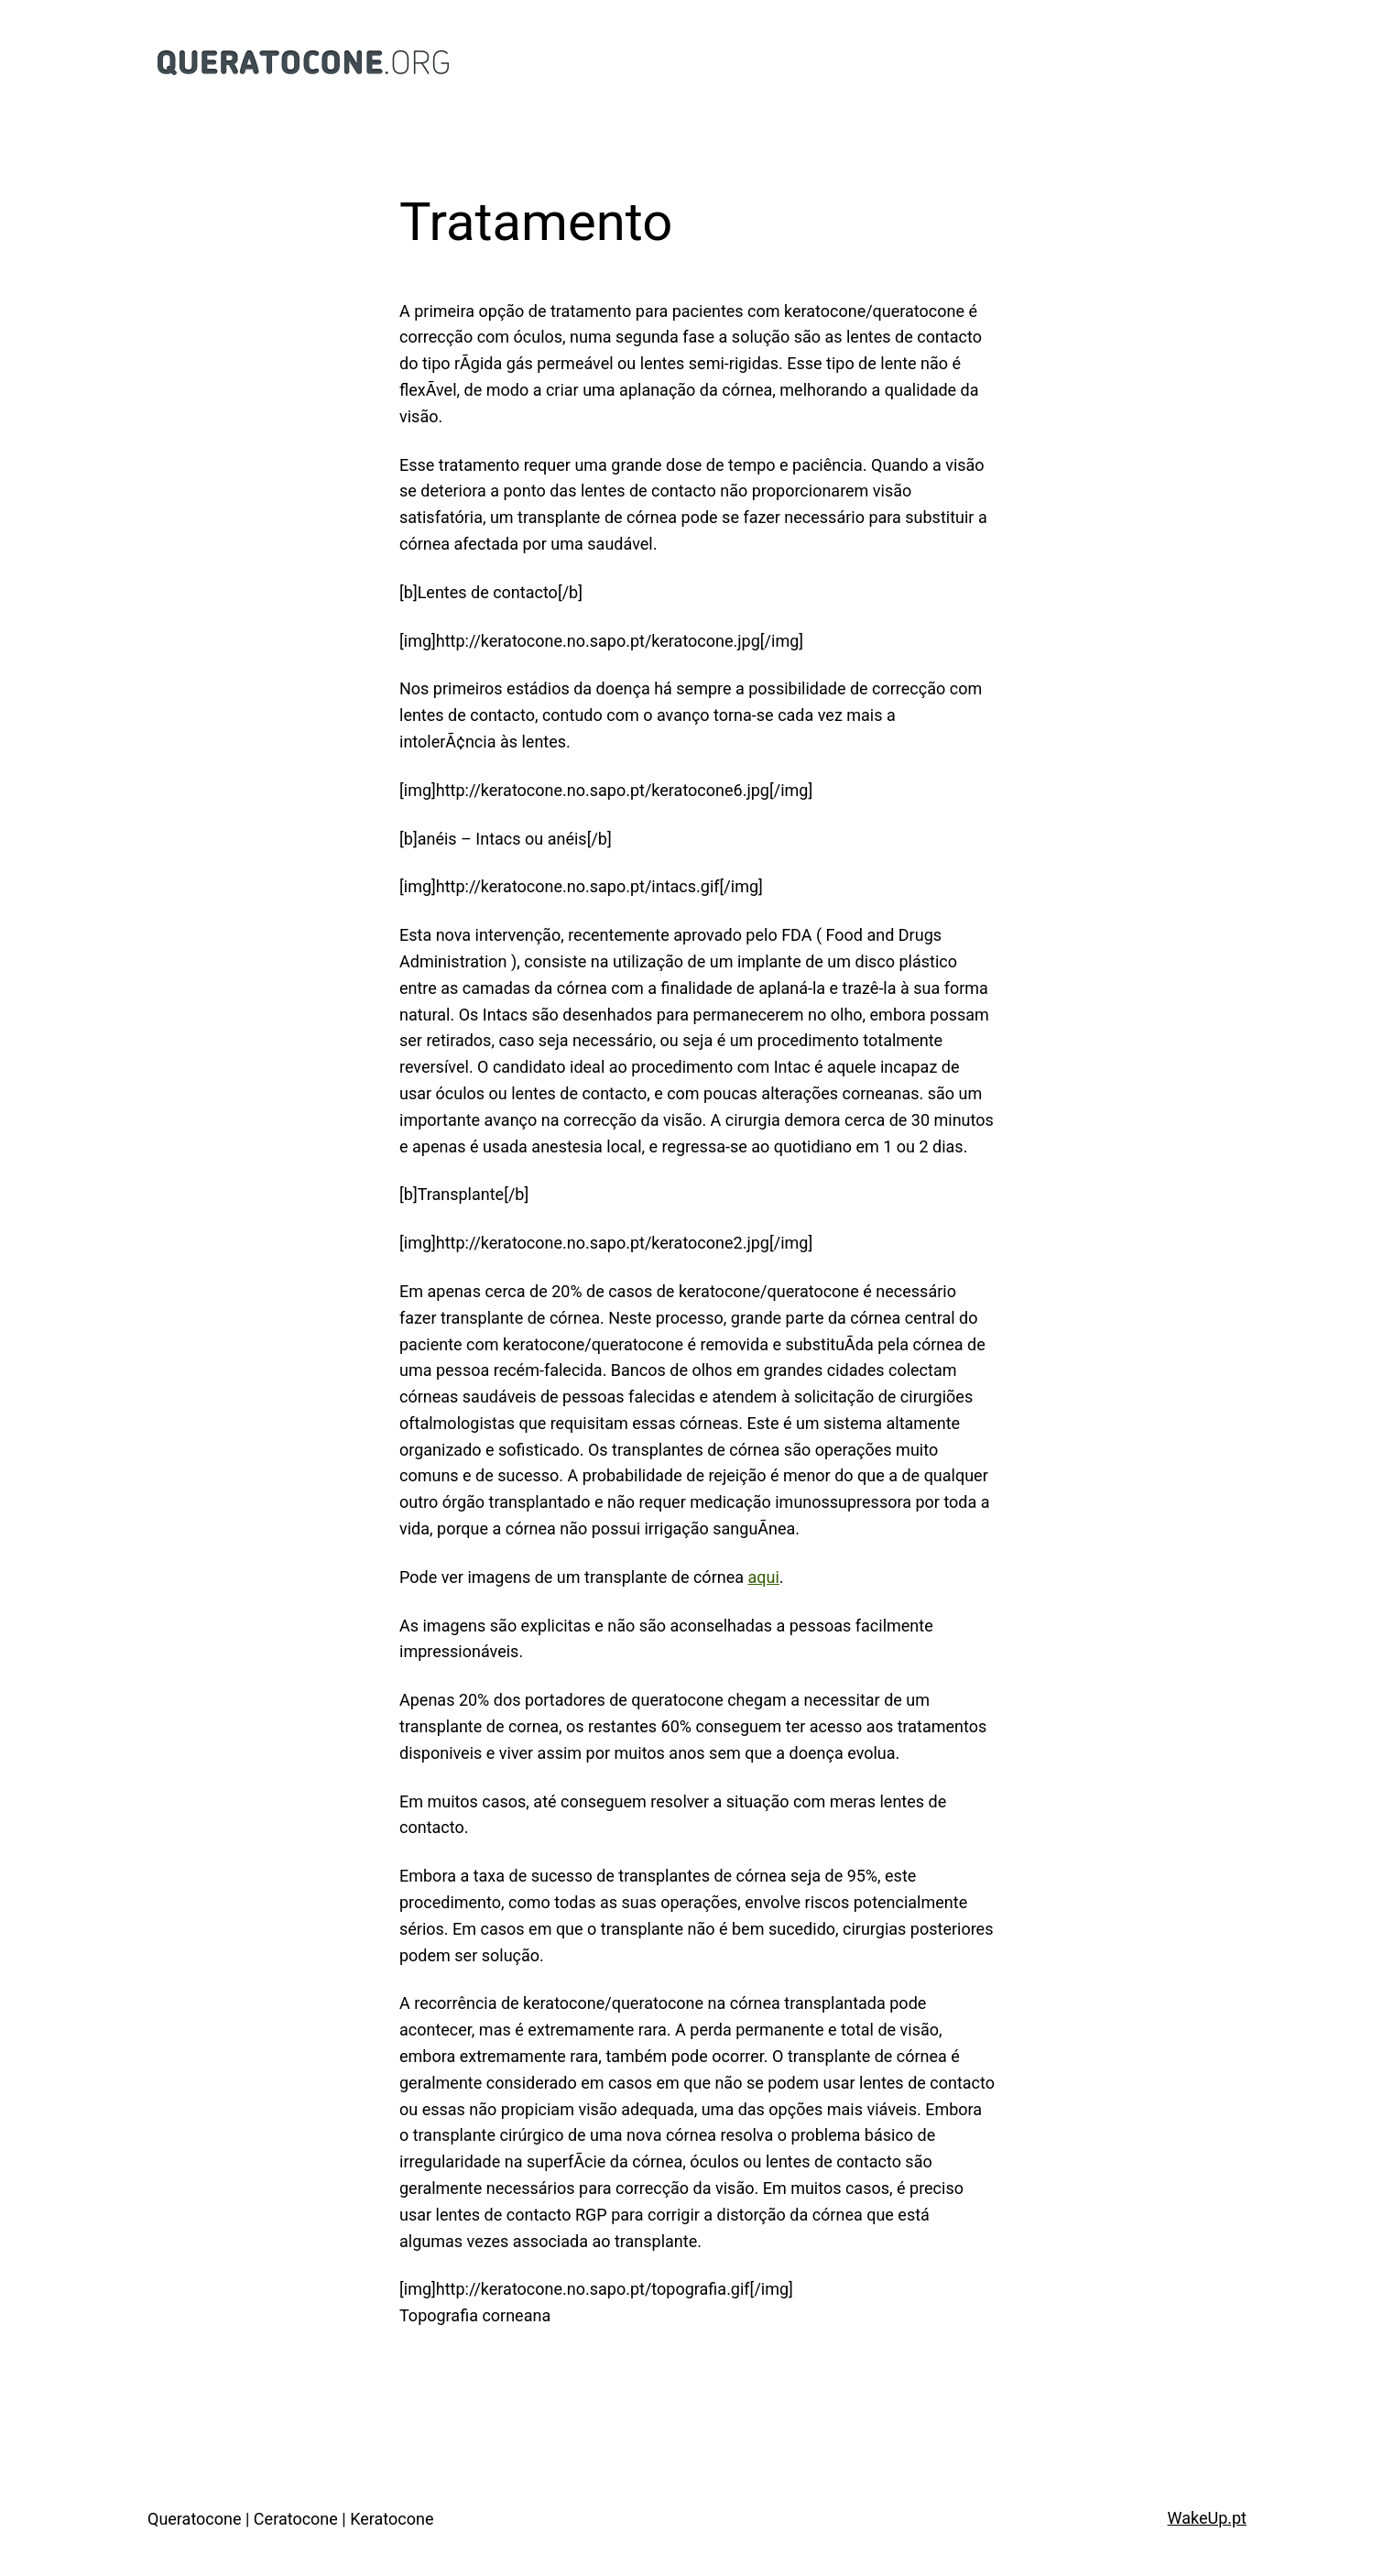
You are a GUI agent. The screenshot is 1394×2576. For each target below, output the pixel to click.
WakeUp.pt (1207, 2517)
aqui (763, 1577)
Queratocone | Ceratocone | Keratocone (290, 2518)
